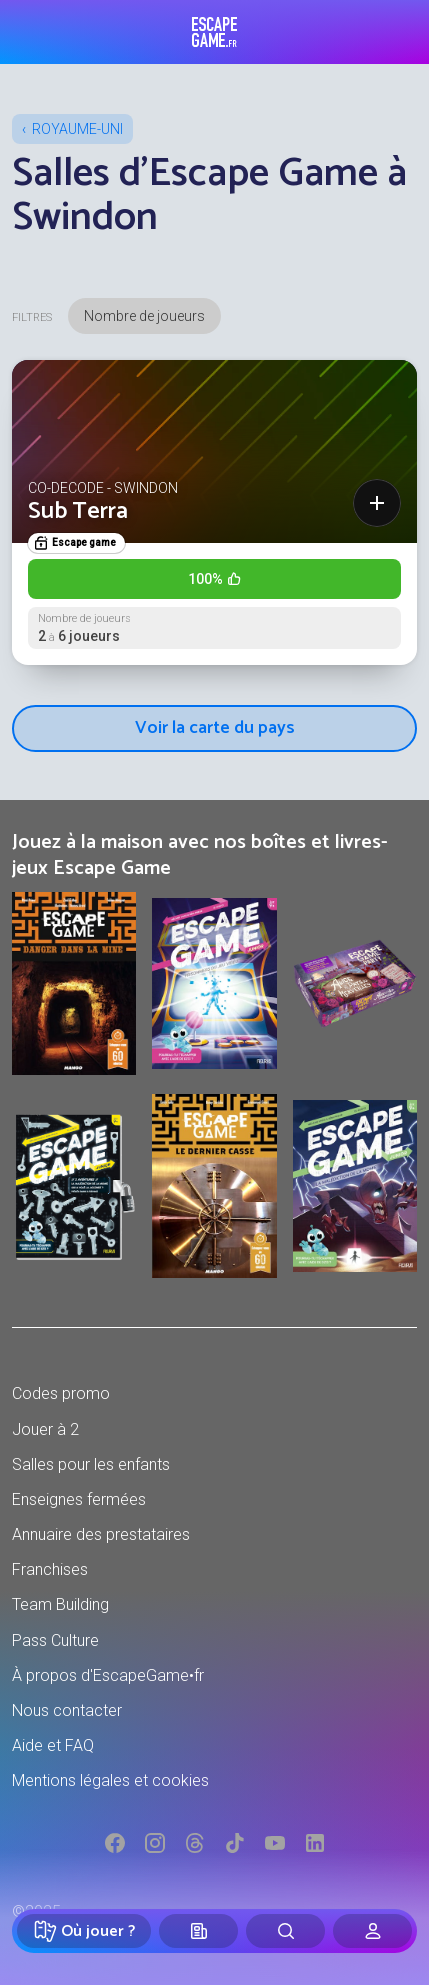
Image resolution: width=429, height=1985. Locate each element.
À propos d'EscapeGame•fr (108, 1675)
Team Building (60, 1604)
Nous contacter (67, 1710)
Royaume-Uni (77, 129)
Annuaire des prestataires (101, 1534)
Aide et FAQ (53, 1745)
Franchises (50, 1569)
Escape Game (214, 32)
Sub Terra (78, 511)
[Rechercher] (285, 1931)
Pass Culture (55, 1640)
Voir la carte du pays (215, 728)
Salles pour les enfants (91, 1464)
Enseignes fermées (79, 1499)
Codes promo (61, 1393)
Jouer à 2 (45, 1429)
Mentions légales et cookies (110, 1780)
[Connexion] (372, 1931)
